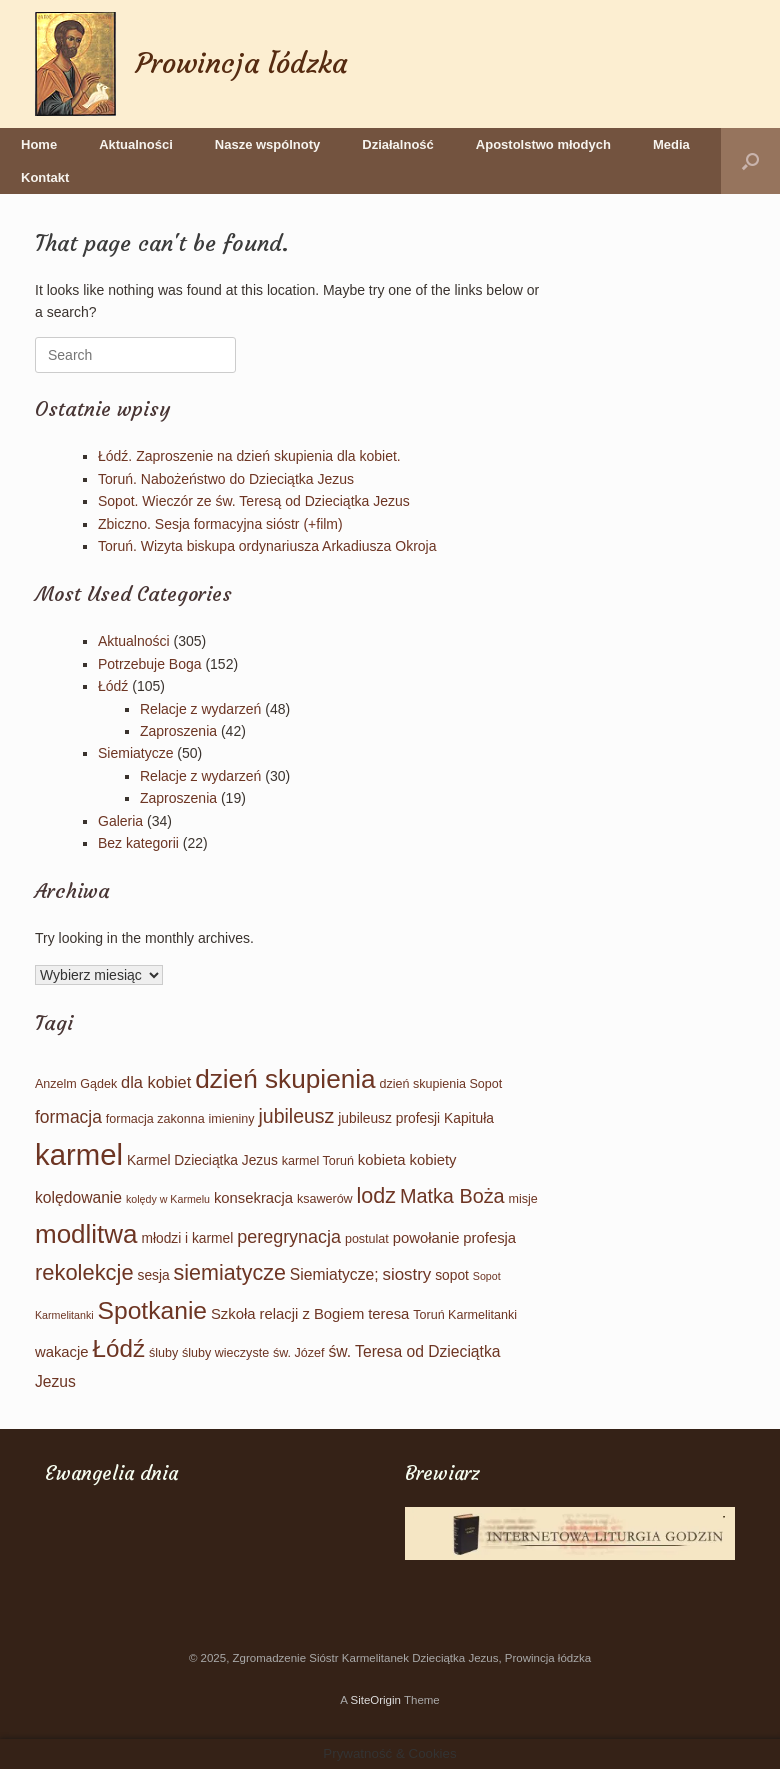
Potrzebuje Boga (150, 664)
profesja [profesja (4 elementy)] (489, 1238)
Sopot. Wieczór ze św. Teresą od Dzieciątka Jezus (254, 501)
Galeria (120, 821)
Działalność (398, 144)
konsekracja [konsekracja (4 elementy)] (253, 1198)
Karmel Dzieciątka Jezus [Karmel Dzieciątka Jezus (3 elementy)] (202, 1160)
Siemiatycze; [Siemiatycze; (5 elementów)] (334, 1274)
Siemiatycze (135, 753)
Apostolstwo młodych (543, 144)
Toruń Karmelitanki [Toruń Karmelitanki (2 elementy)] (465, 1315)
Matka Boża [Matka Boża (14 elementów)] (452, 1196)
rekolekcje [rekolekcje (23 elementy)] (84, 1272)
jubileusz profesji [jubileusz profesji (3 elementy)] (389, 1118)
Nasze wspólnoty (267, 144)
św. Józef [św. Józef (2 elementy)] (299, 1353)
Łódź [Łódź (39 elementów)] (118, 1348)
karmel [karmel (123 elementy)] (79, 1154)
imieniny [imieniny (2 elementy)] (232, 1119)
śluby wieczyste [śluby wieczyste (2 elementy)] (225, 1353)
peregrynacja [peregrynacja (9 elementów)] (289, 1237)
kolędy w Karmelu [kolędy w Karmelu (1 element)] (168, 1199)
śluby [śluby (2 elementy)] (163, 1353)
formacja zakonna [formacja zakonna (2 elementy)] (155, 1119)
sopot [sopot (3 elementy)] (452, 1275)
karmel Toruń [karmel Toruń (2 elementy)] (318, 1161)
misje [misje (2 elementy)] (523, 1199)
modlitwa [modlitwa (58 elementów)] (86, 1234)
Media (671, 144)
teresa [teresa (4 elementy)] (388, 1314)
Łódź (113, 686)
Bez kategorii (138, 843)
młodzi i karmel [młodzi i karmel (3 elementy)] (187, 1238)
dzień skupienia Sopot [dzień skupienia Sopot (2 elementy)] (441, 1084)
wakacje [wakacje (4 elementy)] (62, 1352)
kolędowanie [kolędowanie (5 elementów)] (78, 1197)
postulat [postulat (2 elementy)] (367, 1239)
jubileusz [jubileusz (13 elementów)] (296, 1116)
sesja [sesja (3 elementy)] (154, 1275)
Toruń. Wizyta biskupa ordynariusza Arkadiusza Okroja (267, 546)
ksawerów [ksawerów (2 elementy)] (325, 1199)
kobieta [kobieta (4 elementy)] (382, 1160)
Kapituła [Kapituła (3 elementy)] (469, 1118)
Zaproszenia (178, 731)
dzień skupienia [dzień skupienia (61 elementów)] (285, 1079)
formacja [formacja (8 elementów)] (68, 1117)
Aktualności (136, 144)
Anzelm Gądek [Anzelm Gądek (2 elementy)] (76, 1084)
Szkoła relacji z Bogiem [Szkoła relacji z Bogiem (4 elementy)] (287, 1314)
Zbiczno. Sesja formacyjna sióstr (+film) (220, 524)
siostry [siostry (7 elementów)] (406, 1274)
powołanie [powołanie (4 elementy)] (426, 1238)
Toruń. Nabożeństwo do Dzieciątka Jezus (226, 479)
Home (39, 144)
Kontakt (45, 177)
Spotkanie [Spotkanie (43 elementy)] (153, 1310)
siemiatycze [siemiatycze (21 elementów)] (230, 1273)
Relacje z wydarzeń (200, 709)
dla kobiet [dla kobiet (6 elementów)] (156, 1082)
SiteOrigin (375, 1700)
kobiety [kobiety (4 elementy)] (432, 1160)
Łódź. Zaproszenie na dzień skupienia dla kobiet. (249, 456)
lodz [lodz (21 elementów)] (376, 1196)
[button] (750, 161)
